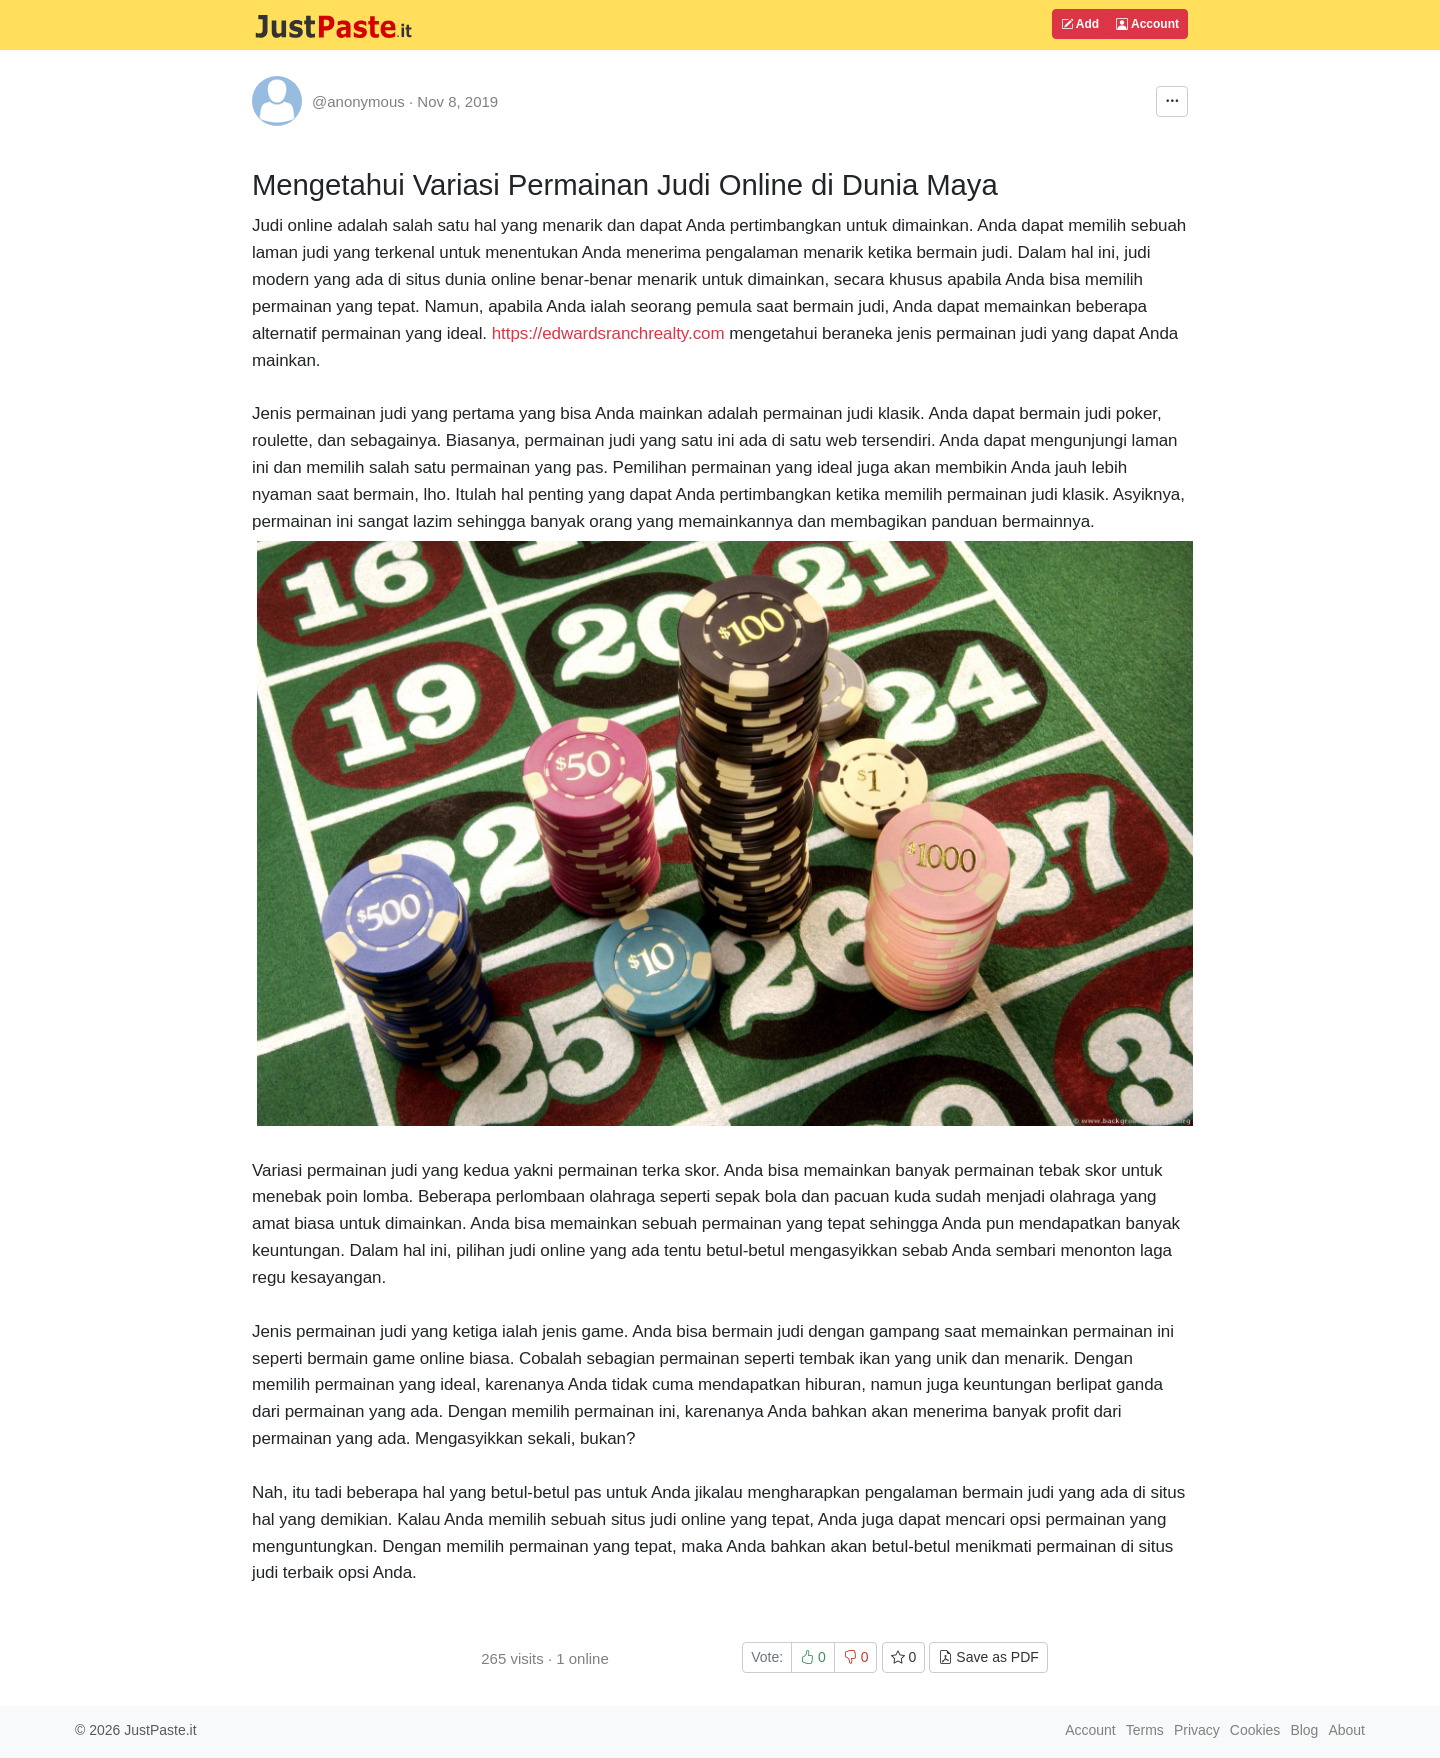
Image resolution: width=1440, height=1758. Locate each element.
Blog (1304, 1730)
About (1346, 1730)
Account (1147, 24)
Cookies (1255, 1730)
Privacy (1197, 1730)
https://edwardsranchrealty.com (608, 333)
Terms (1145, 1730)
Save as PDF (988, 1657)
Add (1080, 24)
